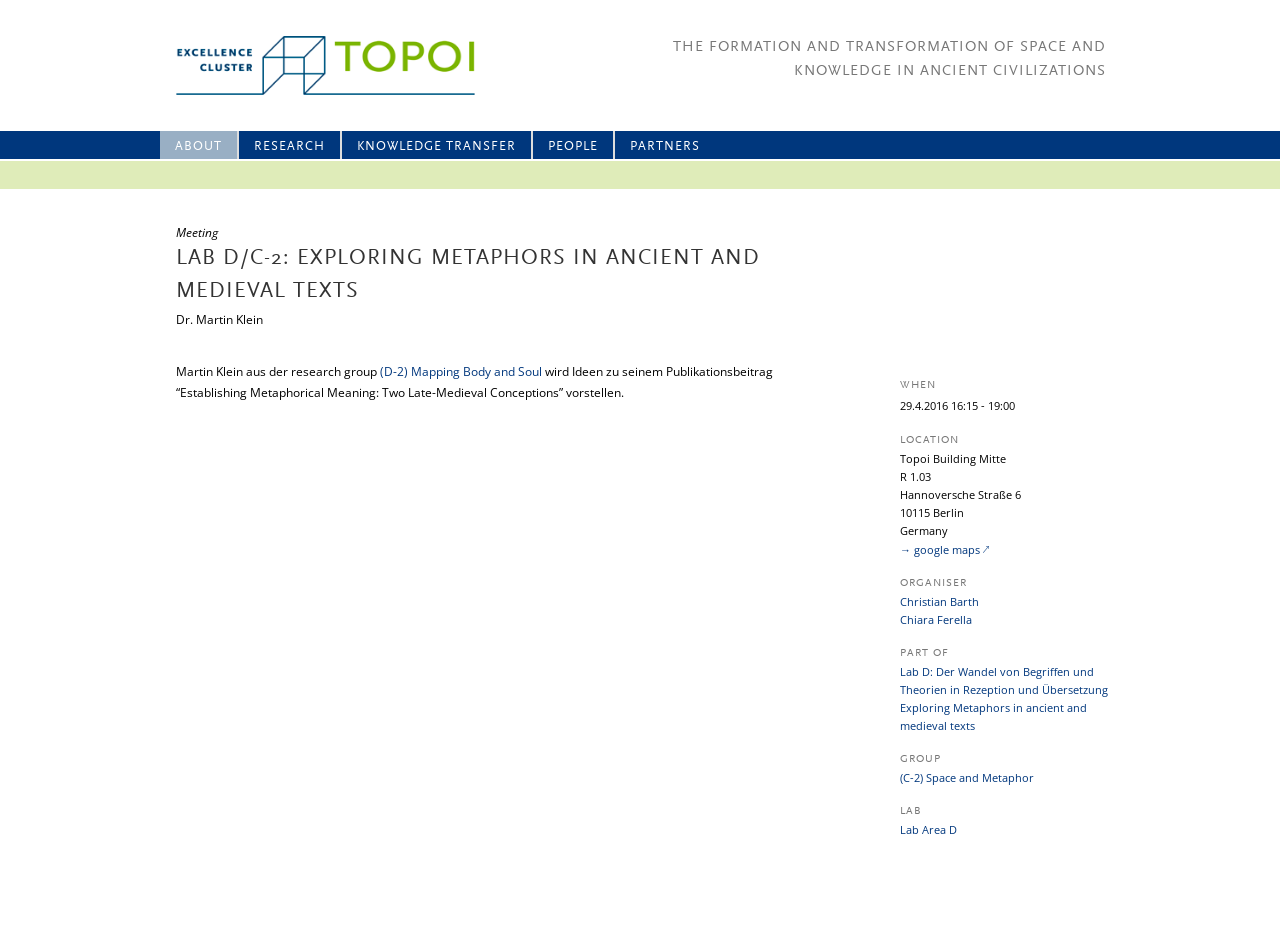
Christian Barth (939, 601)
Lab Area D (928, 829)
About (198, 146)
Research (289, 146)
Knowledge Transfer (436, 146)
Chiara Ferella (936, 619)
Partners (665, 146)
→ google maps (940, 549)
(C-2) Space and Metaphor (967, 777)
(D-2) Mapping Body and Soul (461, 371)
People (573, 146)
